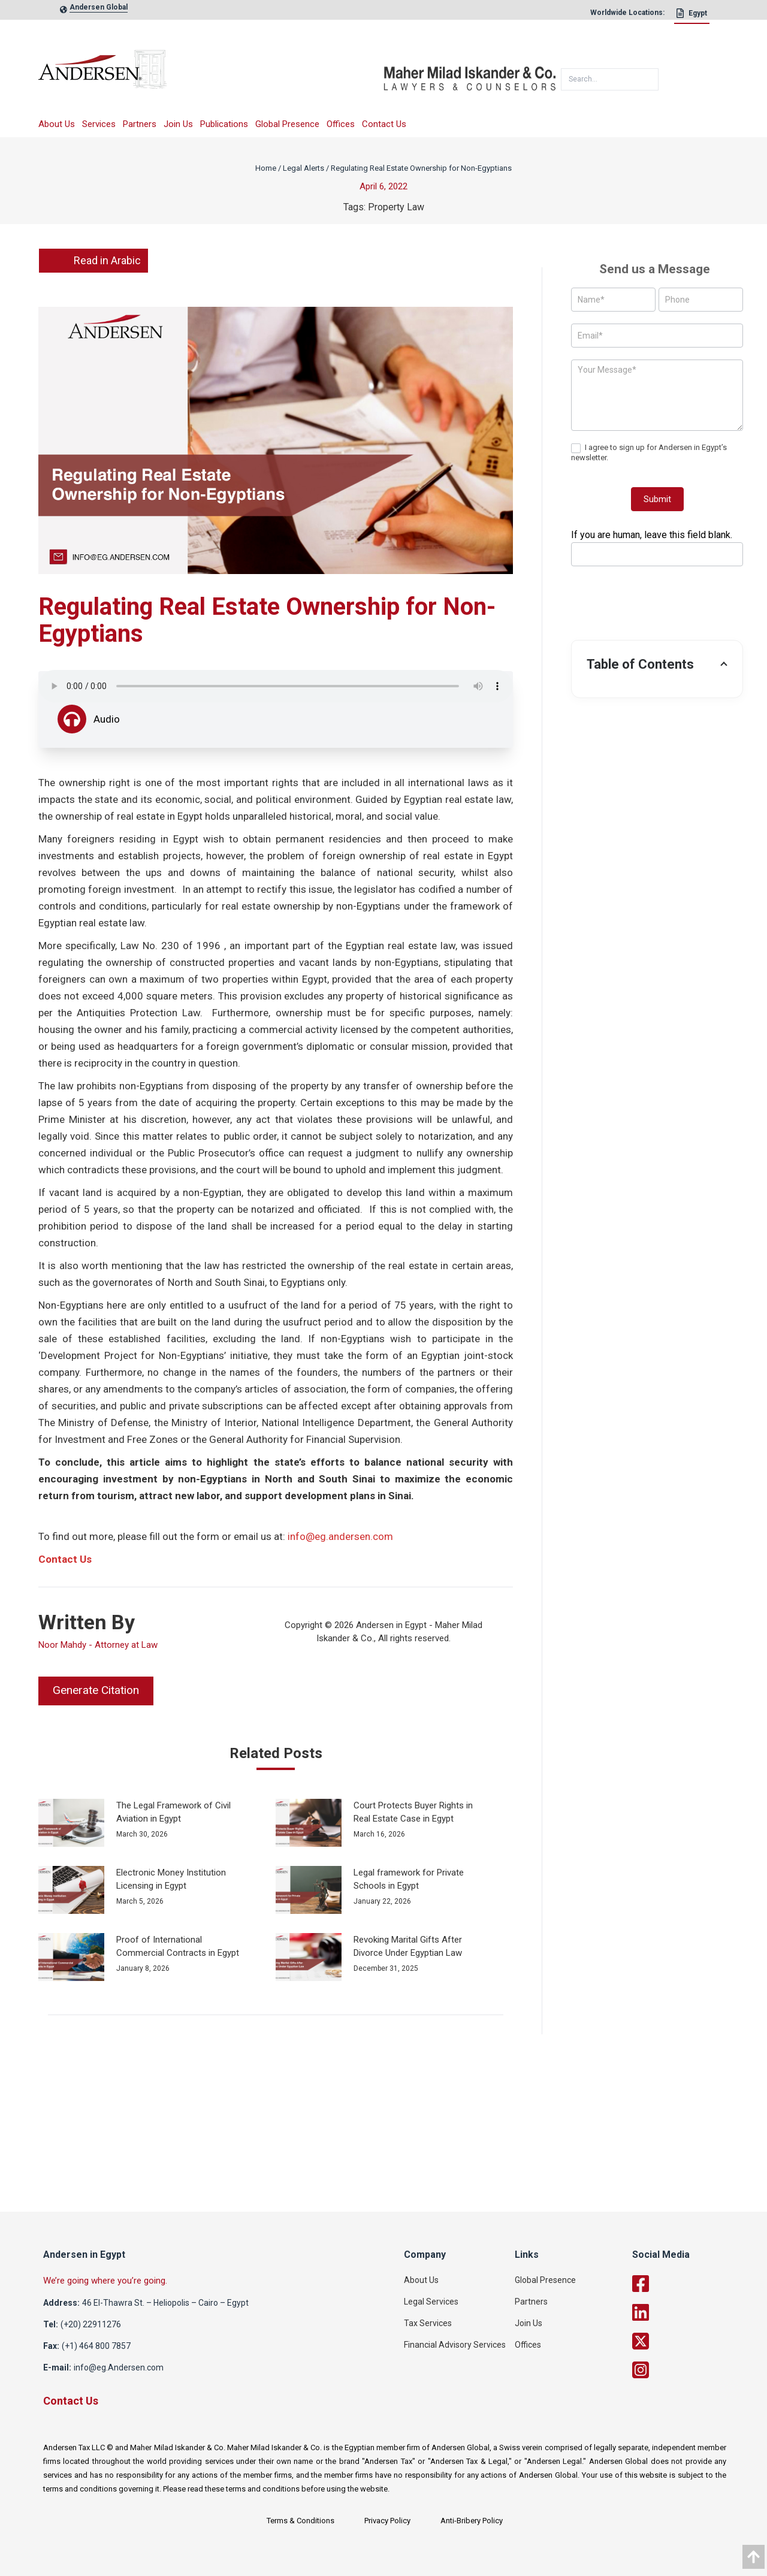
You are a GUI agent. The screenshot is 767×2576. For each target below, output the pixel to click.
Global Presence (287, 124)
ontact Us (69, 1559)
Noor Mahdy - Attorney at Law (98, 1644)
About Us (56, 124)
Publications (224, 124)
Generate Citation (96, 1690)
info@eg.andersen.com (340, 1536)
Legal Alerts (303, 168)
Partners (139, 124)
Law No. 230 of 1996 (172, 946)
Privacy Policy (387, 2520)
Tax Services (428, 2323)
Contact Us (384, 124)
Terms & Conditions (300, 2520)
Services (99, 124)
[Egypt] (691, 16)
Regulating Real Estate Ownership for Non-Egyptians (421, 168)
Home (265, 168)
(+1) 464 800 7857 (96, 2346)
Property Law (396, 207)
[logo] (211, 73)
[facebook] (691, 2283)
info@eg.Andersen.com (119, 2367)
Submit (657, 499)
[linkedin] (691, 2312)
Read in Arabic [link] (93, 260)
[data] (753, 2557)
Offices (341, 124)
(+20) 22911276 (91, 2324)
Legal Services (431, 2301)
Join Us (178, 124)
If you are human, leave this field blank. (651, 534)
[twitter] (691, 2341)
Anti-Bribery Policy (471, 2520)
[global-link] (99, 9)
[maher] (470, 73)
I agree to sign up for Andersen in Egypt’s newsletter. (649, 452)
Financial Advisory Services (455, 2344)
